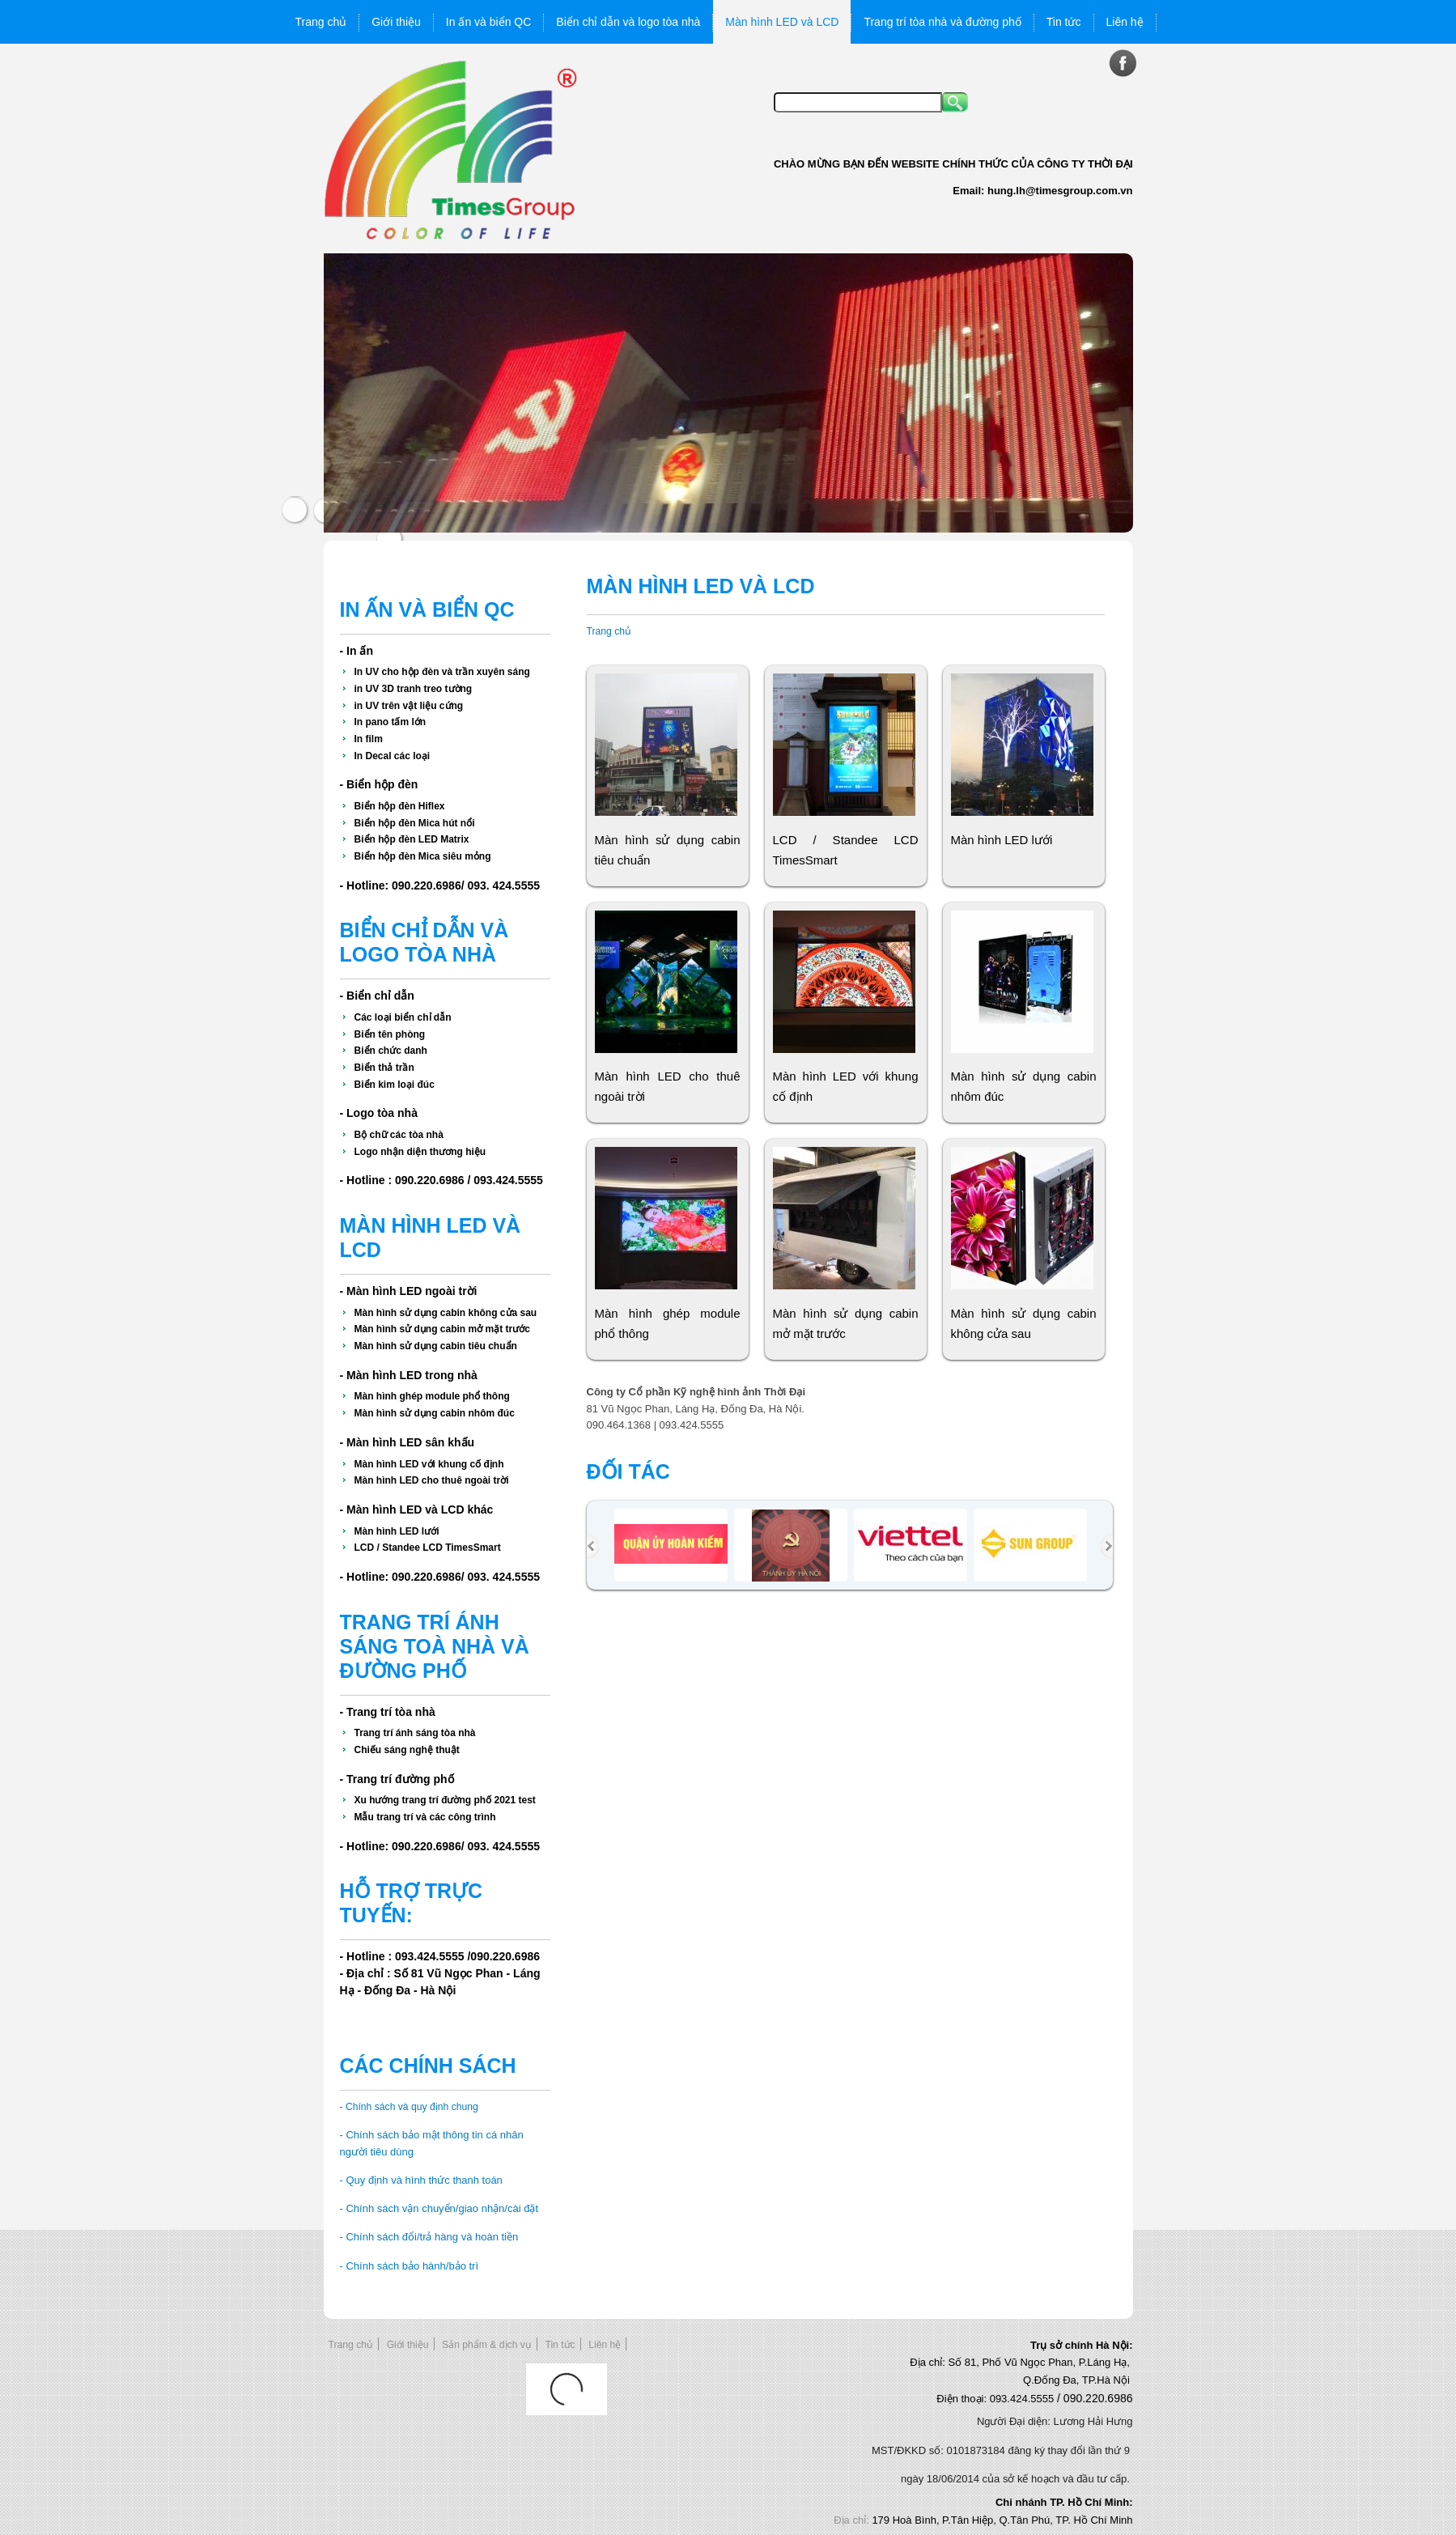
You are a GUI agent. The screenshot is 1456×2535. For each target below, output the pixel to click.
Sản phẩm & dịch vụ (487, 2344)
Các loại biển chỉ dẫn (403, 1017)
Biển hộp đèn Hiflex (399, 806)
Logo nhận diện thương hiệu (420, 1151)
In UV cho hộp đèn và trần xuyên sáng (442, 671)
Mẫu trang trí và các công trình (425, 1817)
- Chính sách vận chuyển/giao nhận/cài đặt (439, 2208)
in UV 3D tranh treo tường (413, 688)
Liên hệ (604, 2344)
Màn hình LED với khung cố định (429, 1464)
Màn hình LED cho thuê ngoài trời (431, 1480)
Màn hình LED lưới (396, 1531)
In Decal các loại (392, 756)
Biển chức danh (390, 1050)
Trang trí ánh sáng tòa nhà (415, 1733)
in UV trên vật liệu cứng (409, 705)
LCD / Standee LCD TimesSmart (427, 1547)
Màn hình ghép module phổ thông (432, 1396)
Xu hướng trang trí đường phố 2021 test (445, 1800)
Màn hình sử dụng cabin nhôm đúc (434, 1413)
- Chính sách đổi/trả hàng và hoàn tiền (429, 2237)
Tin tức (560, 2344)
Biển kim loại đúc (394, 1084)
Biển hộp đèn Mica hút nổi (414, 823)
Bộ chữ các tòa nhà (399, 1134)
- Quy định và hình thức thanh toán (421, 2180)
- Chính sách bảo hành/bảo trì (409, 2266)
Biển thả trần (384, 1067)
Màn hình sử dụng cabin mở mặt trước (442, 1329)
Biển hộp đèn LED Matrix (411, 839)
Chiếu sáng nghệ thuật (407, 1750)
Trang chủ (609, 631)
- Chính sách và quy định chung (409, 2106)
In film (368, 739)
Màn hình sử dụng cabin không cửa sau (445, 1312)
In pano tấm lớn (390, 722)
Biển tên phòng (390, 1034)
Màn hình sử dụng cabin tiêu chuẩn (435, 1346)
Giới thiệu (408, 2344)
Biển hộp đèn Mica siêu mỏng (422, 856)
